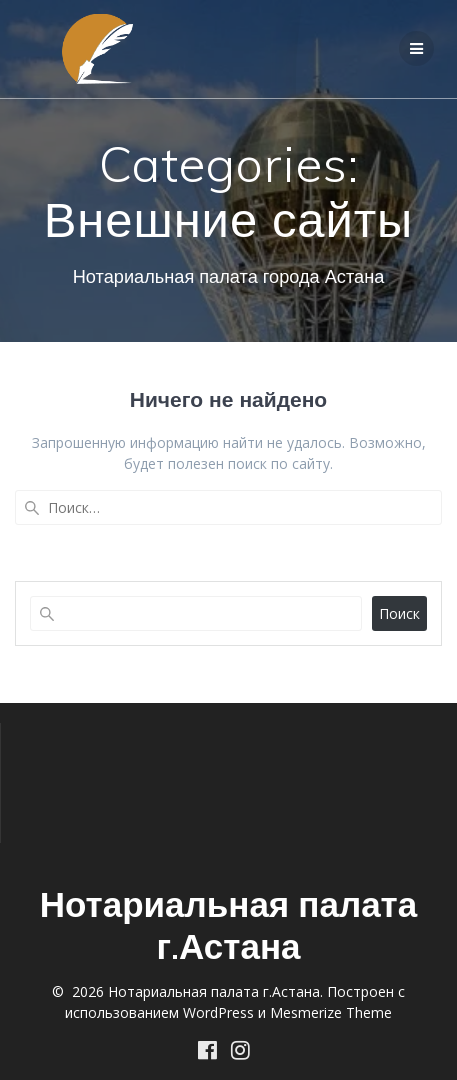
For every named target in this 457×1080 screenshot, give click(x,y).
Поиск (399, 613)
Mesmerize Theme (331, 1012)
